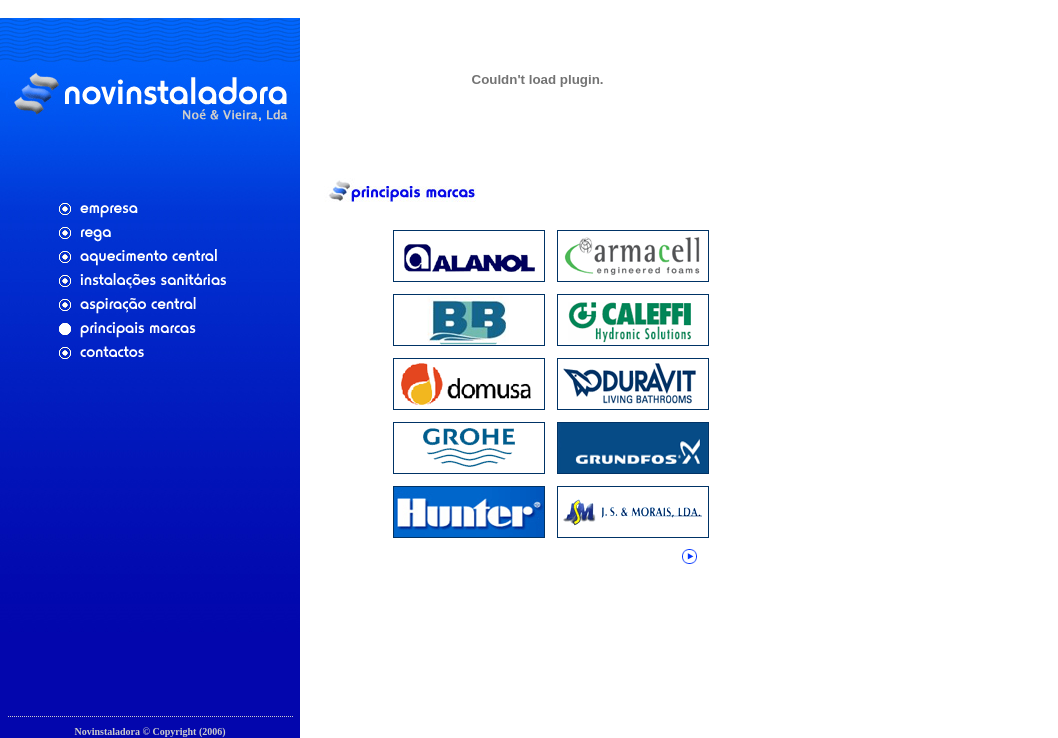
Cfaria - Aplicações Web (149, 724)
